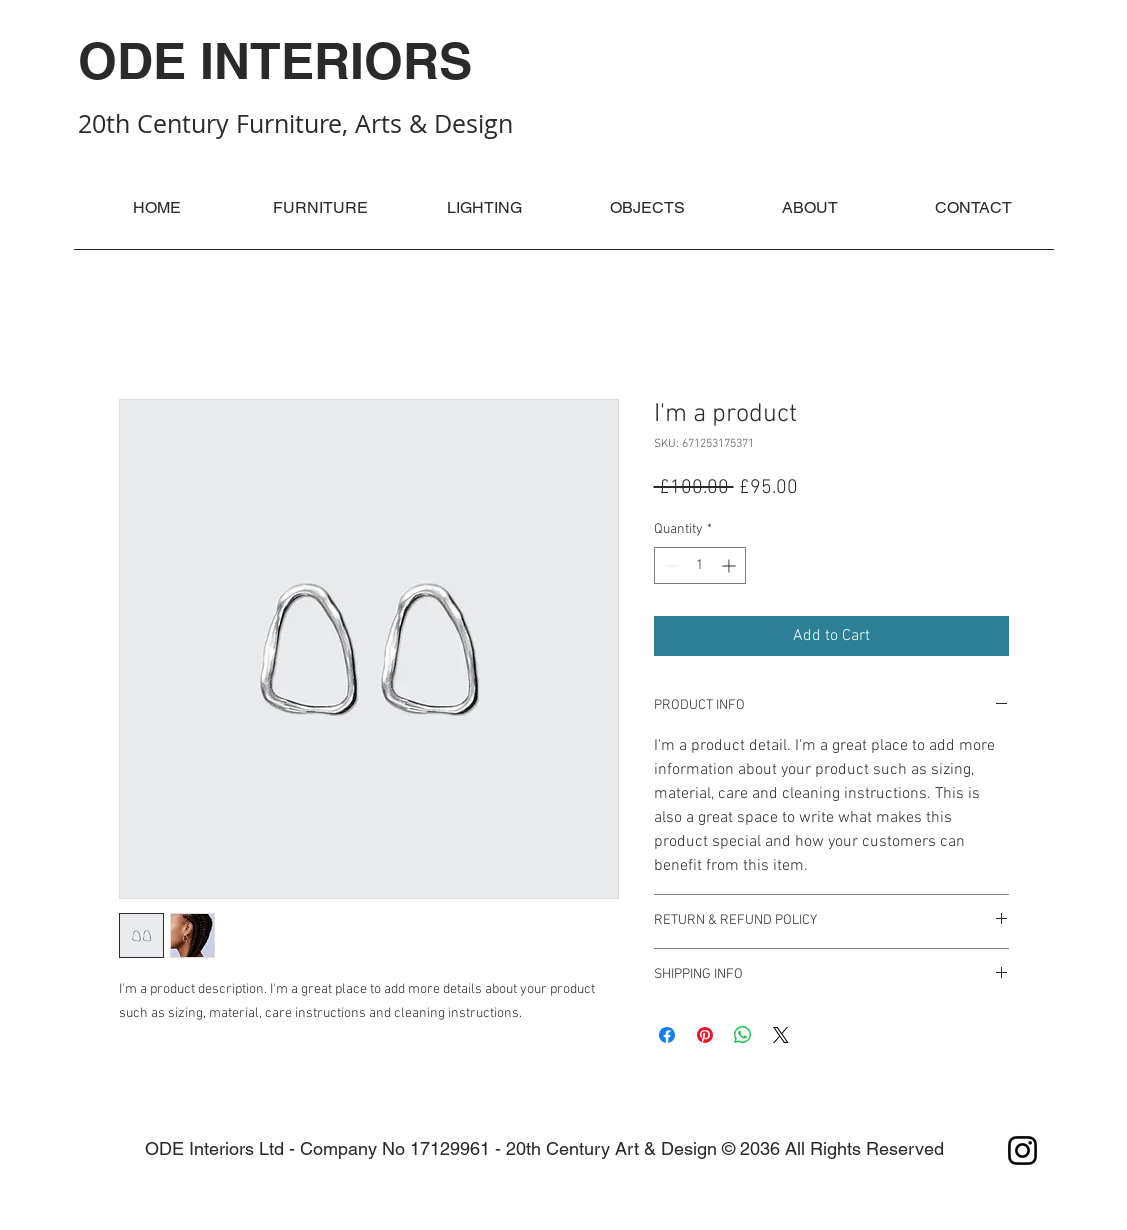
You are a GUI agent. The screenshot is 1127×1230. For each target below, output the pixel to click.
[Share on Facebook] (667, 1035)
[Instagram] (1022, 1150)
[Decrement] (669, 565)
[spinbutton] (700, 565)
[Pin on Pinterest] (705, 1035)
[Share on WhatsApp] (743, 1035)
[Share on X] (781, 1035)
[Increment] (730, 565)
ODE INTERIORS (275, 60)
